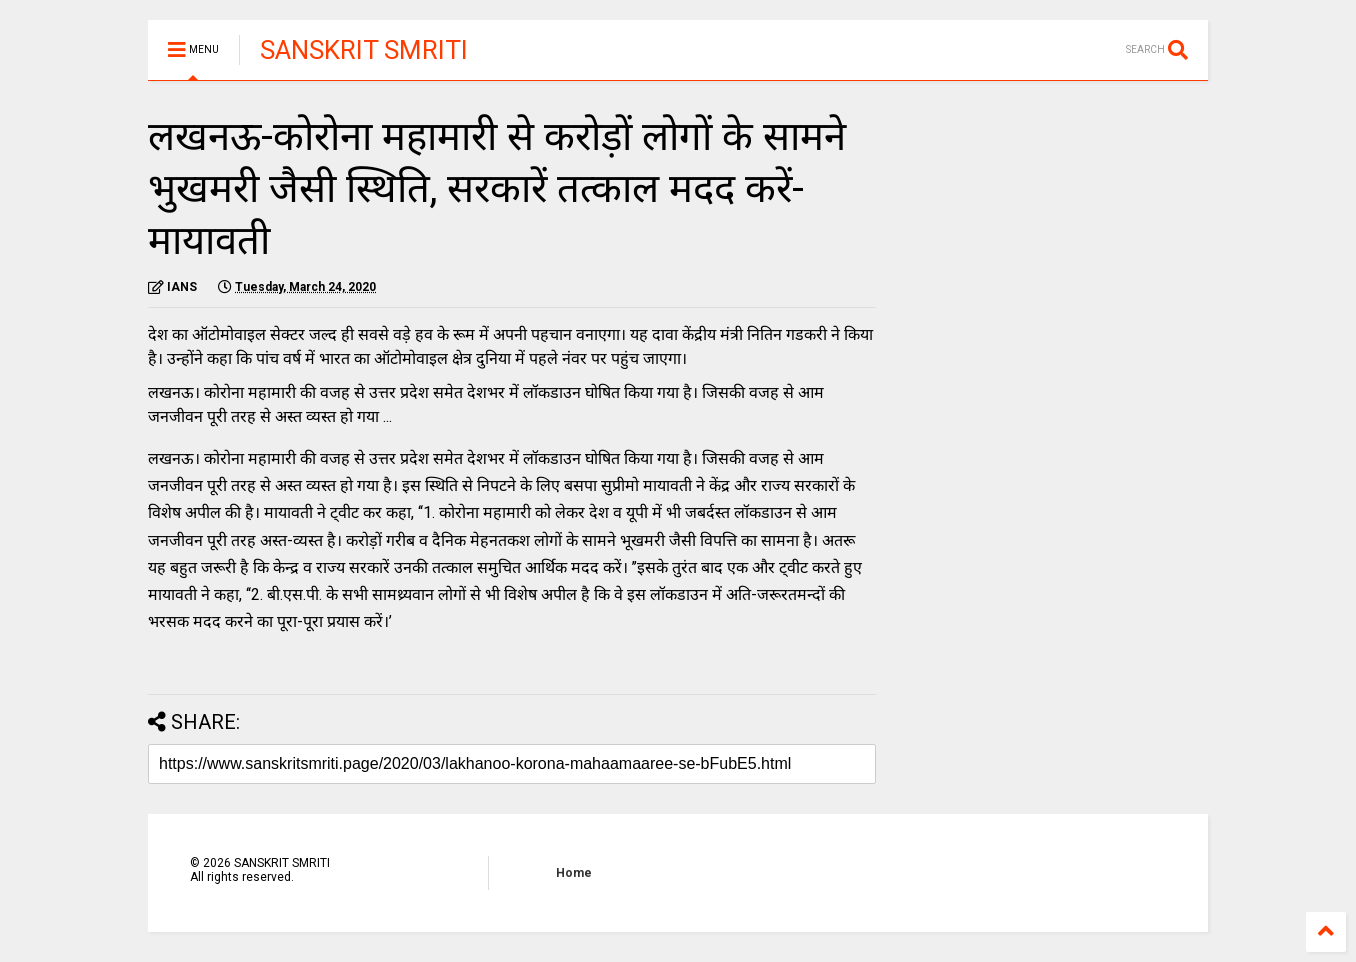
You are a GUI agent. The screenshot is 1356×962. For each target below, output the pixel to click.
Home (574, 873)
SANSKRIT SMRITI (364, 50)
